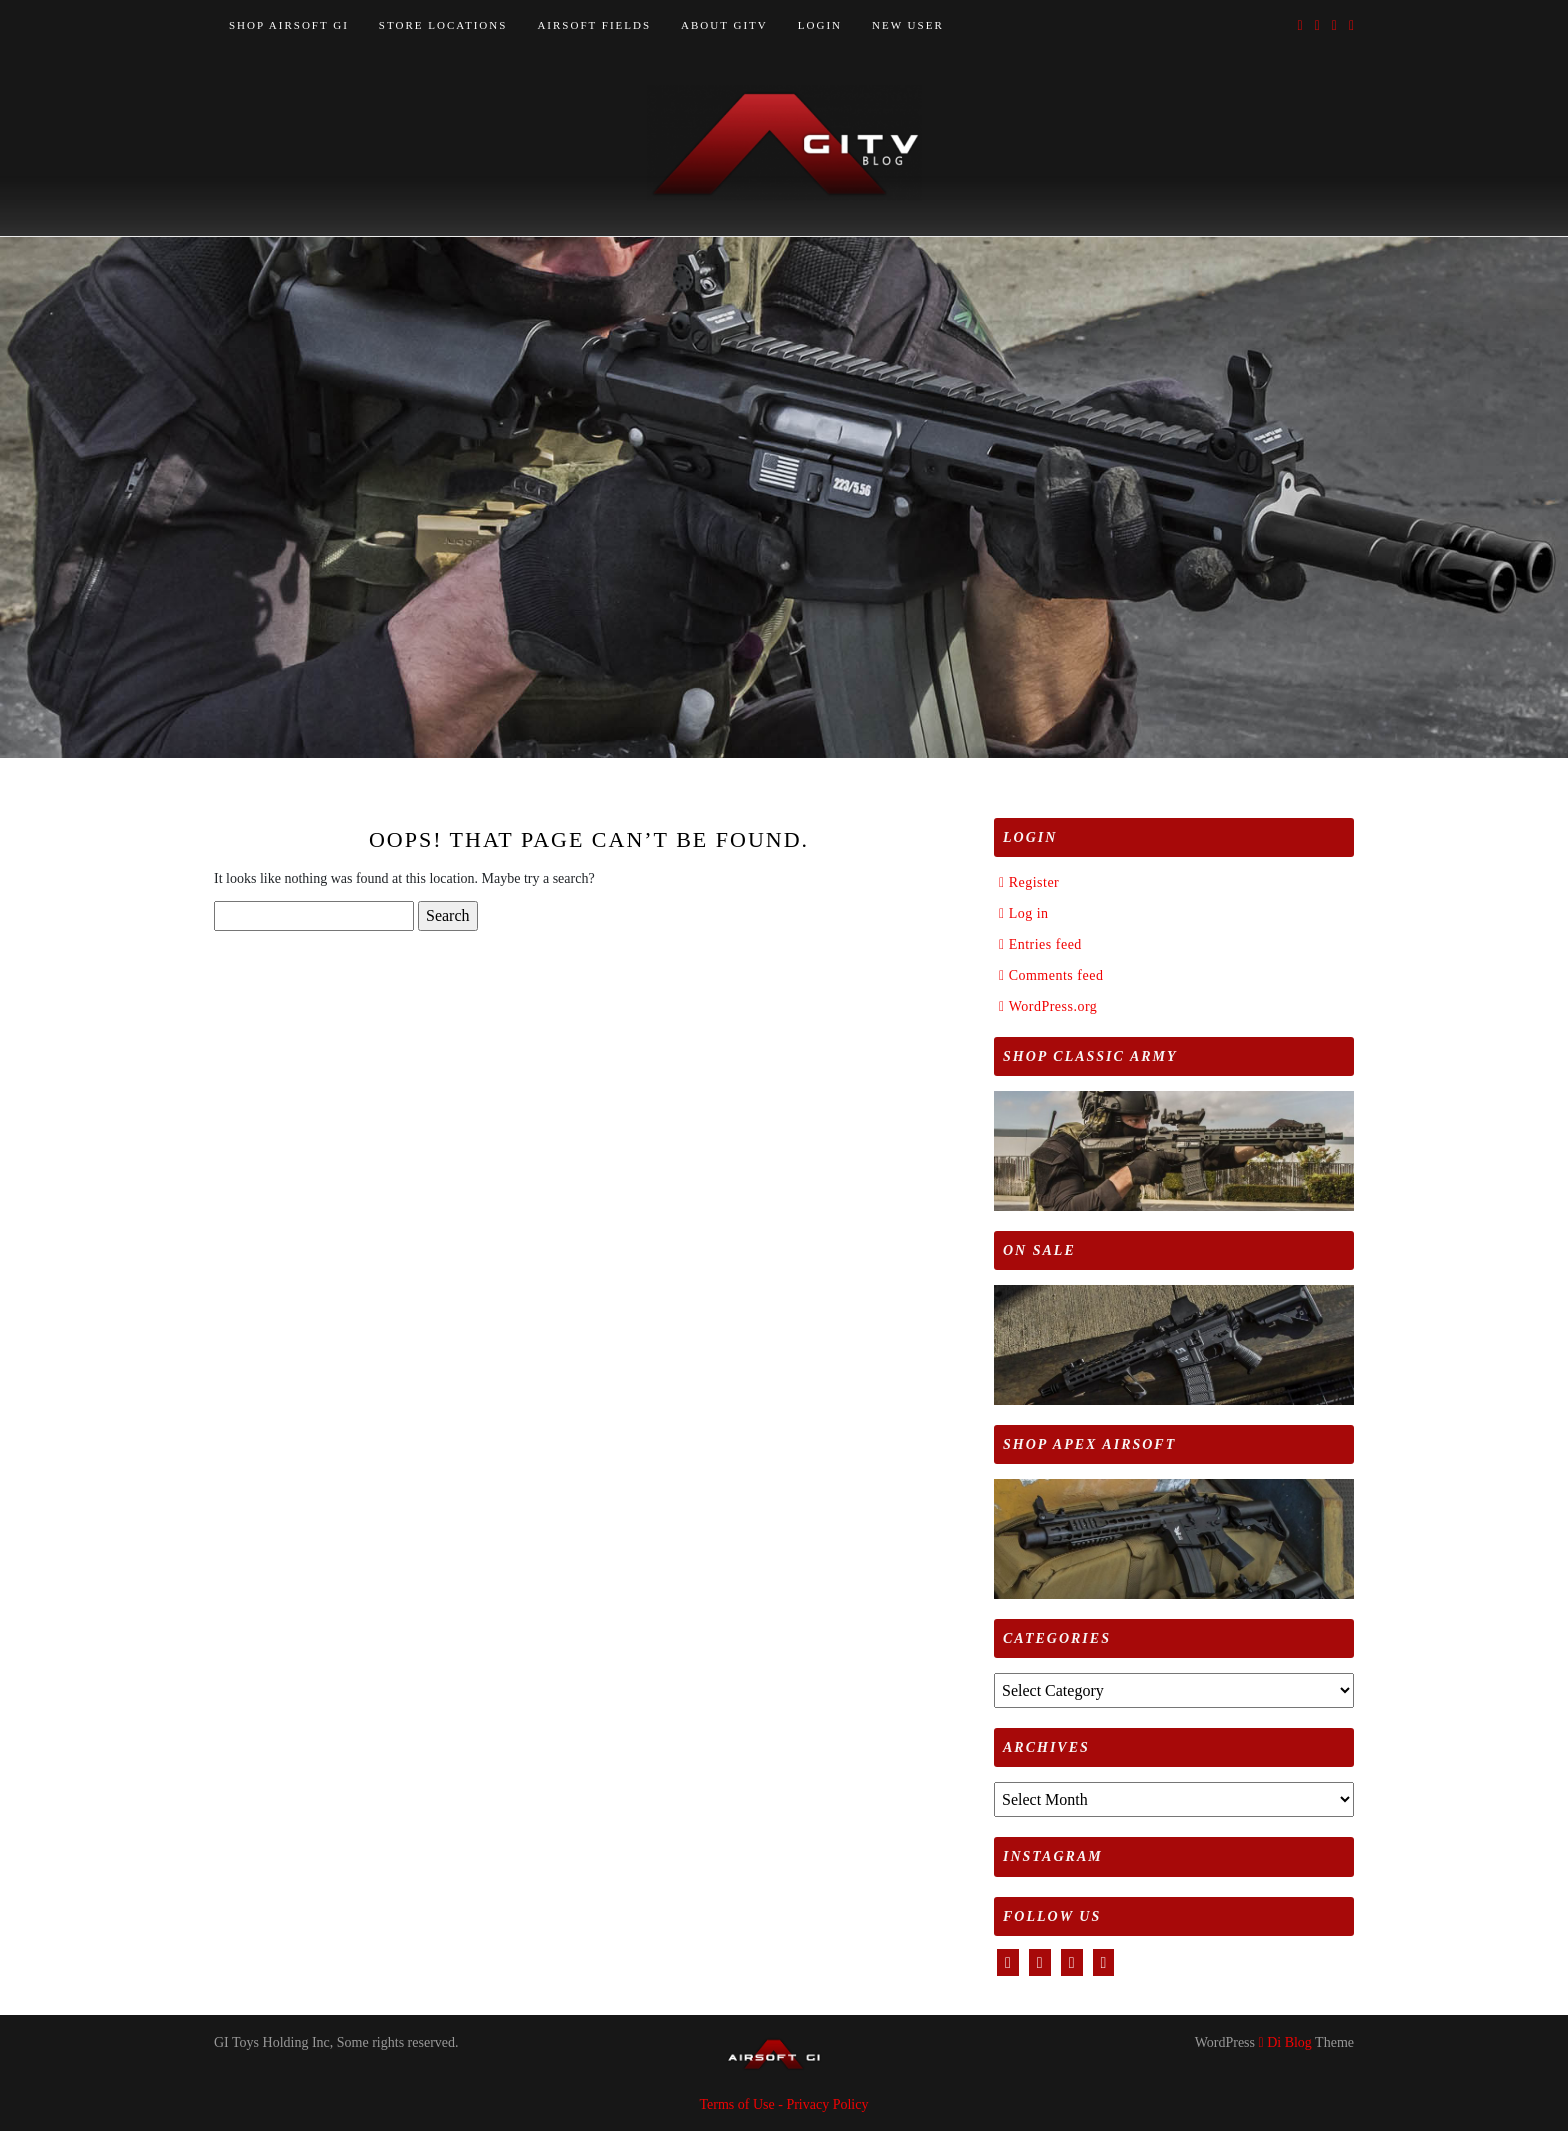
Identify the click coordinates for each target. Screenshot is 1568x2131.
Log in (1029, 913)
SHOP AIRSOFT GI (289, 25)
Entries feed (1045, 944)
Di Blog (1285, 2042)
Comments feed (1056, 975)
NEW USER (908, 25)
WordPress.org (1053, 1006)
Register (1034, 882)
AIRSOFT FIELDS (594, 25)
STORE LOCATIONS (443, 25)
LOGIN (820, 25)
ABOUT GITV (724, 25)
